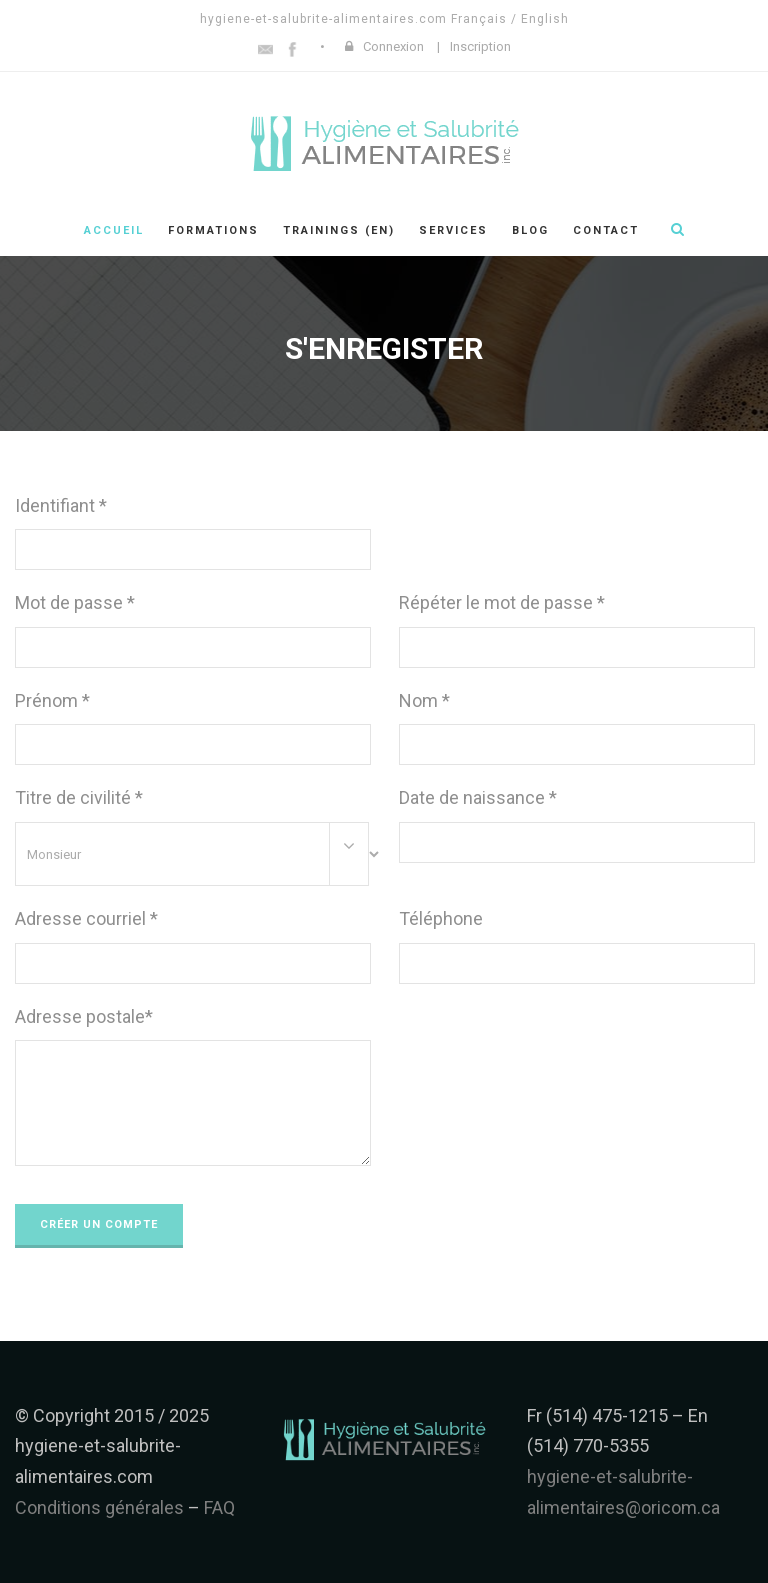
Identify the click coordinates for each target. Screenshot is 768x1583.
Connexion (393, 46)
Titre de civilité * (79, 797)
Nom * (424, 700)
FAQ (219, 1507)
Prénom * (52, 700)
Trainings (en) (339, 230)
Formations (213, 230)
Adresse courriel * (86, 918)
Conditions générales (99, 1507)
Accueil (114, 230)
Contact (606, 230)
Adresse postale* (84, 1016)
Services (453, 230)
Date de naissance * (478, 797)
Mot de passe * (75, 602)
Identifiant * (61, 505)
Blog (530, 230)
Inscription (480, 46)
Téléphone (441, 918)
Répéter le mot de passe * (502, 602)
